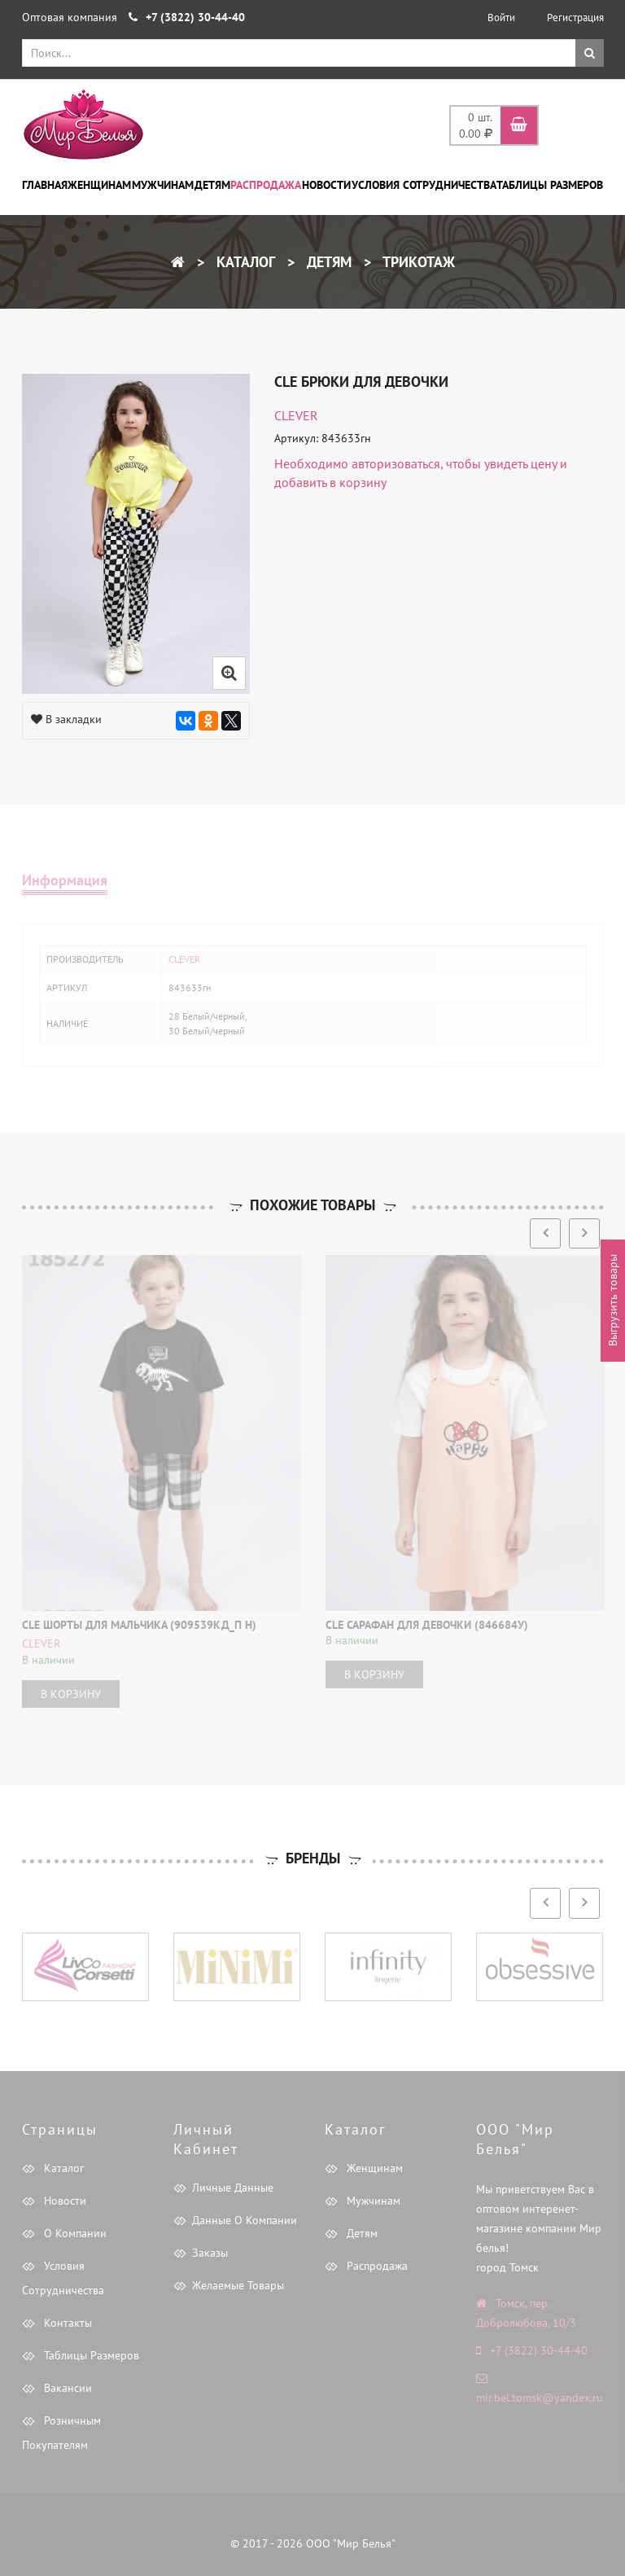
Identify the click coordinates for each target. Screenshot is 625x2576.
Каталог (243, 261)
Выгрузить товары (612, 1300)
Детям (212, 185)
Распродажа (265, 185)
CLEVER (296, 415)
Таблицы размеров (549, 185)
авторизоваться (396, 463)
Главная (45, 185)
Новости (326, 185)
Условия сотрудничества (424, 185)
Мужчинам (163, 185)
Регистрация (575, 17)
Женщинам (99, 185)
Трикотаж (417, 261)
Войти (501, 17)
